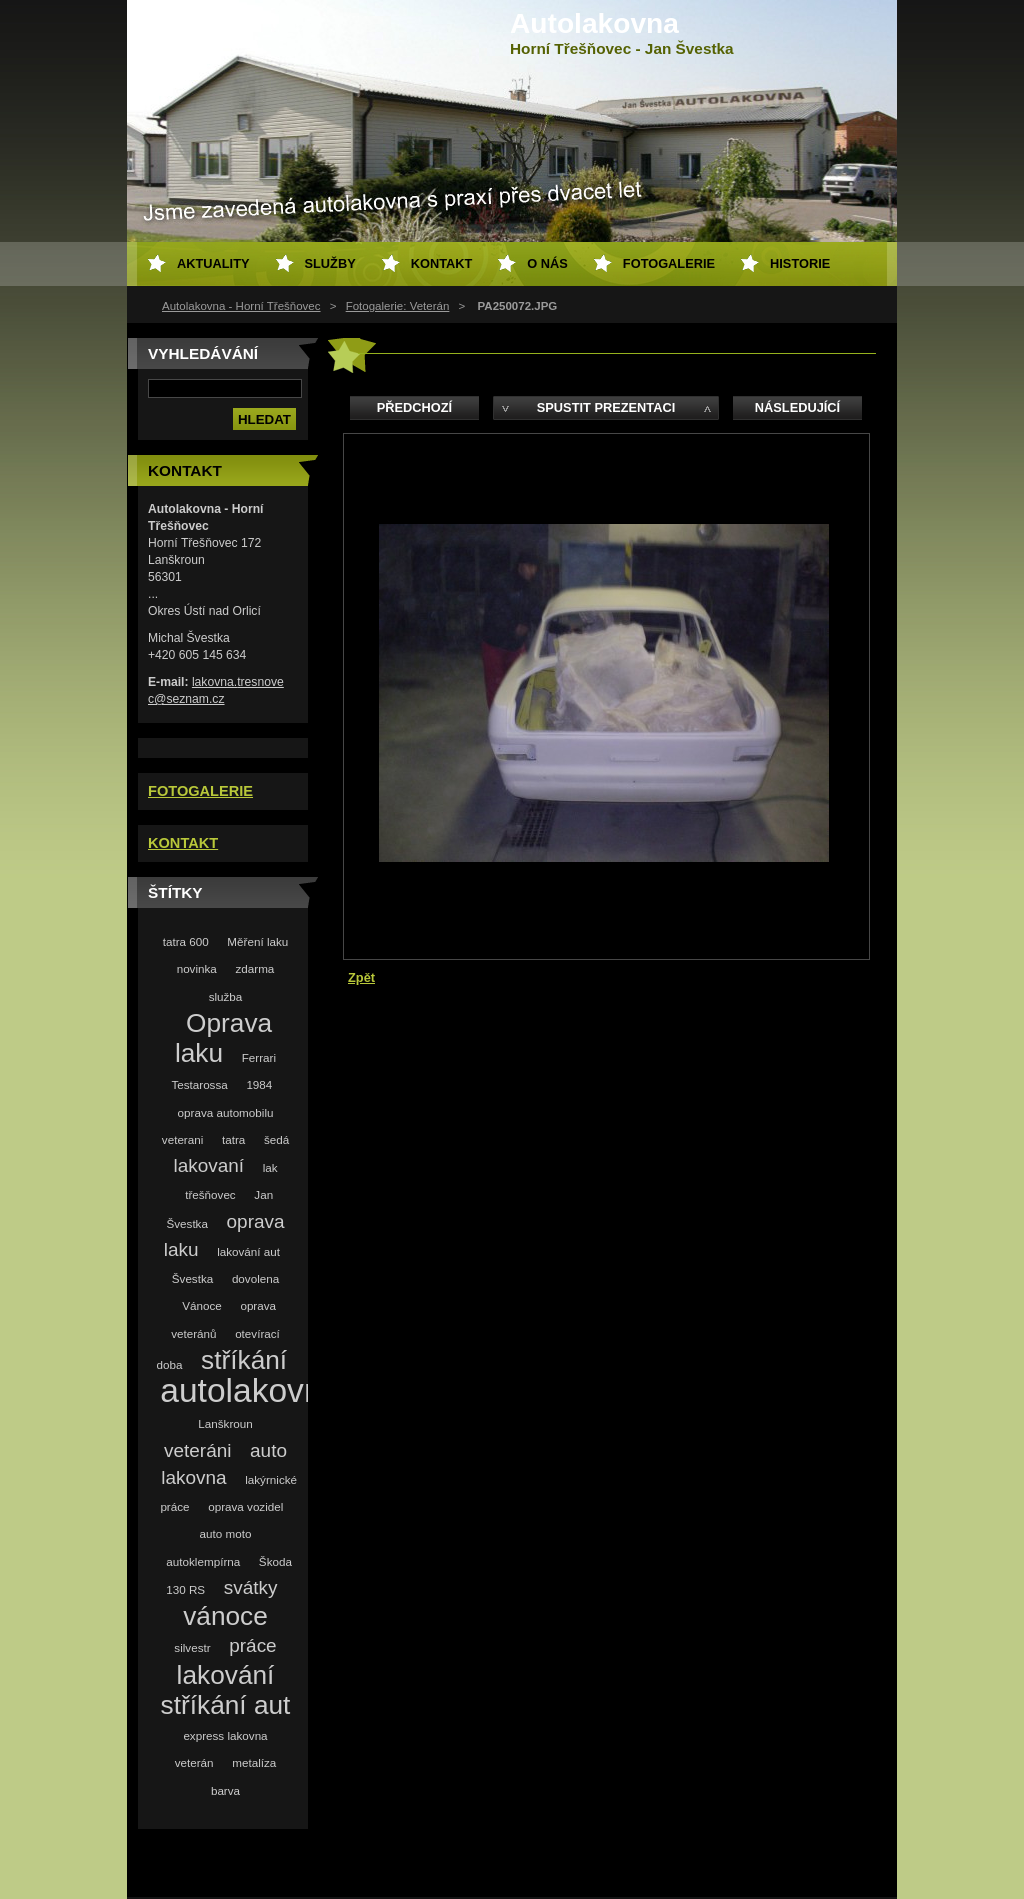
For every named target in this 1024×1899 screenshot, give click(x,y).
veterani (182, 1139)
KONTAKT (183, 843)
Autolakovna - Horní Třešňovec (241, 306)
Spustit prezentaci (606, 407)
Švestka (192, 1278)
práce (252, 1645)
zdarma (254, 968)
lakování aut (248, 1251)
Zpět (361, 977)
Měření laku (257, 941)
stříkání (244, 1360)
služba (226, 996)
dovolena (255, 1278)
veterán (194, 1762)
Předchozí (414, 407)
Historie (800, 263)
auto (268, 1450)
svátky (251, 1587)
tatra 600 (186, 941)
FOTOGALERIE (200, 791)
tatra (233, 1139)
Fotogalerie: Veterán (398, 306)
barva (225, 1790)
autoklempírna (203, 1561)
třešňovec (210, 1194)
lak (270, 1167)
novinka (197, 968)
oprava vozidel (245, 1506)
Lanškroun (225, 1423)
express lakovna (225, 1735)
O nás (547, 263)
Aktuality (213, 263)
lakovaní (208, 1165)
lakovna (193, 1477)
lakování (226, 1675)
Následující (797, 407)
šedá (276, 1139)
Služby (330, 263)
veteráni (197, 1450)
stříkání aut (226, 1705)
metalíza (254, 1762)
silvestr (192, 1647)
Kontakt (442, 263)
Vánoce (202, 1305)
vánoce (225, 1616)
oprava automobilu (226, 1112)
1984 (259, 1084)
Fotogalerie (669, 263)
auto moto (226, 1533)
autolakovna (250, 1390)
